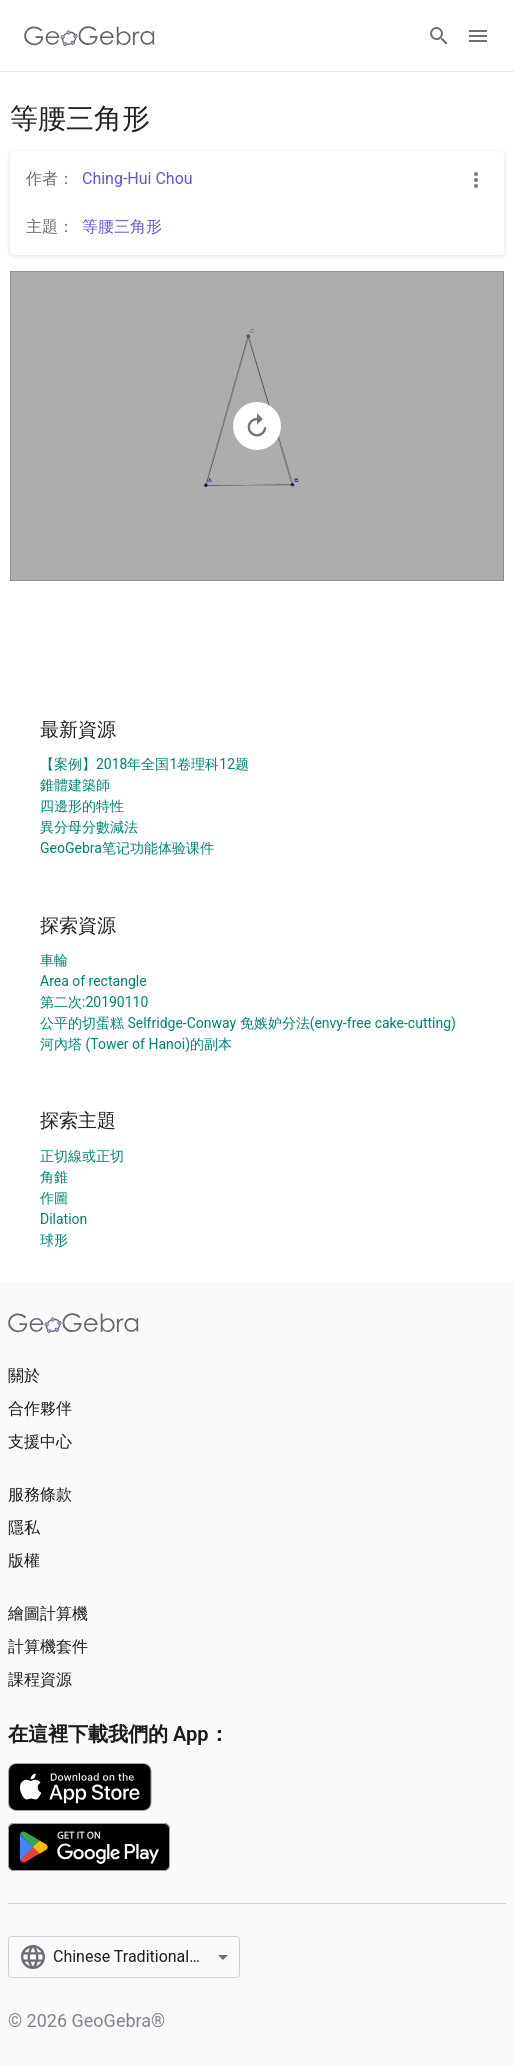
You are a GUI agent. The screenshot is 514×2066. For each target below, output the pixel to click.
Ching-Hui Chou (137, 178)
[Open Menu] (478, 36)
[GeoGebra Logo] (89, 36)
